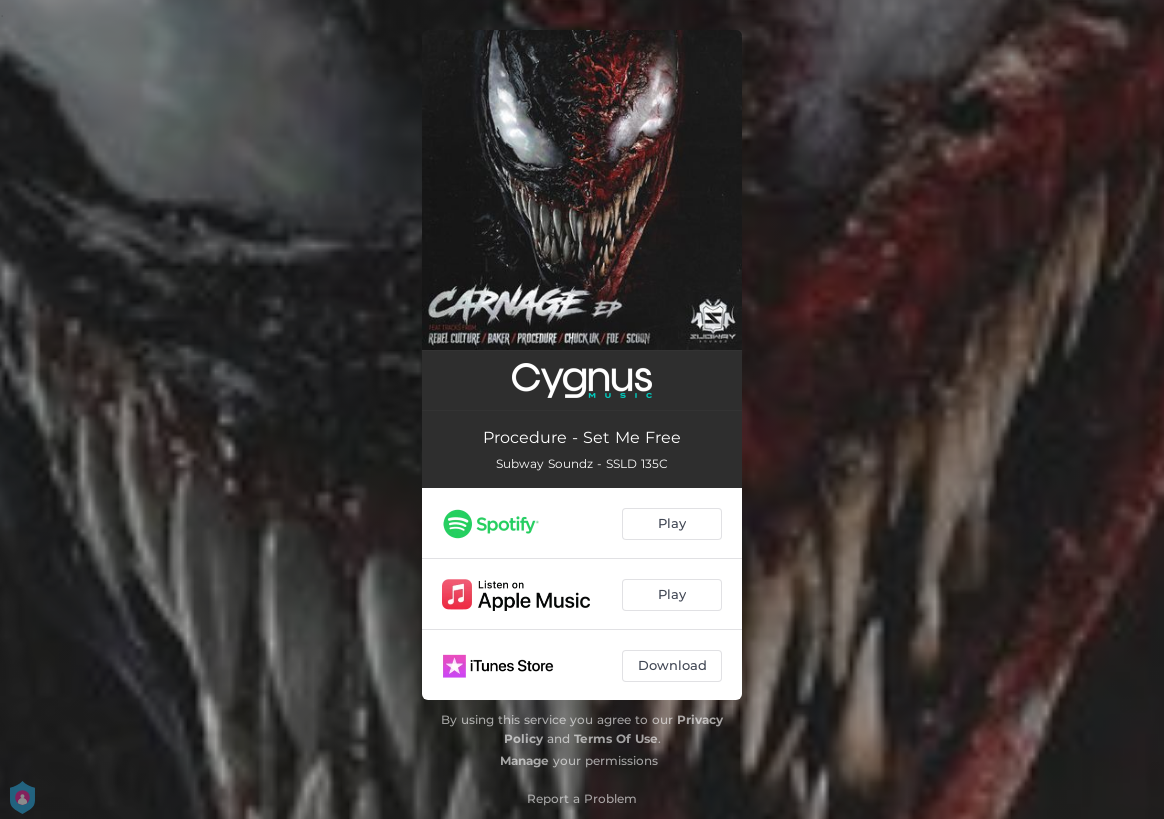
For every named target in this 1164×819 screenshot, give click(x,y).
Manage (524, 760)
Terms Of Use (616, 738)
